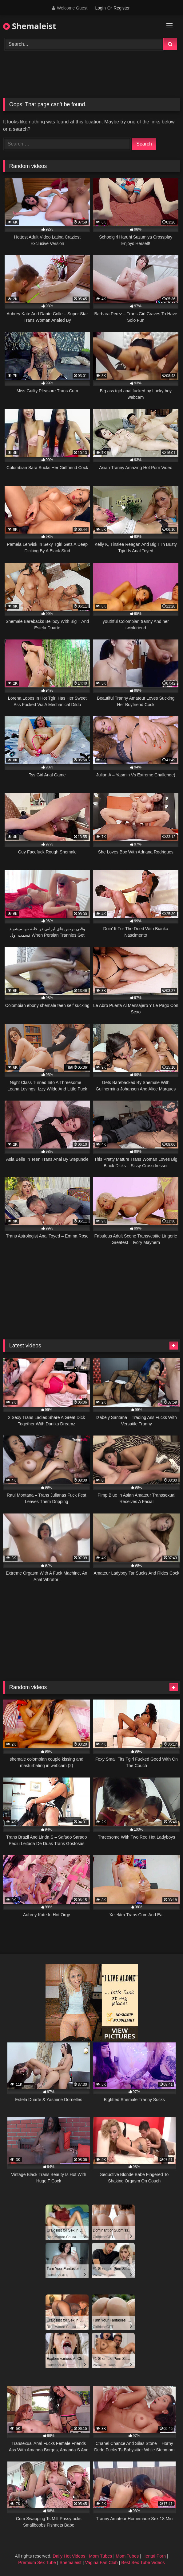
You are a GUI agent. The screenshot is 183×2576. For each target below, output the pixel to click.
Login (100, 8)
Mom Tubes (100, 2556)
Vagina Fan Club (101, 2562)
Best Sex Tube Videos (143, 2562)
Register (121, 8)
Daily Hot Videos (69, 2556)
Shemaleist (29, 26)
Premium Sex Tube (37, 2562)
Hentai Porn (154, 2556)
